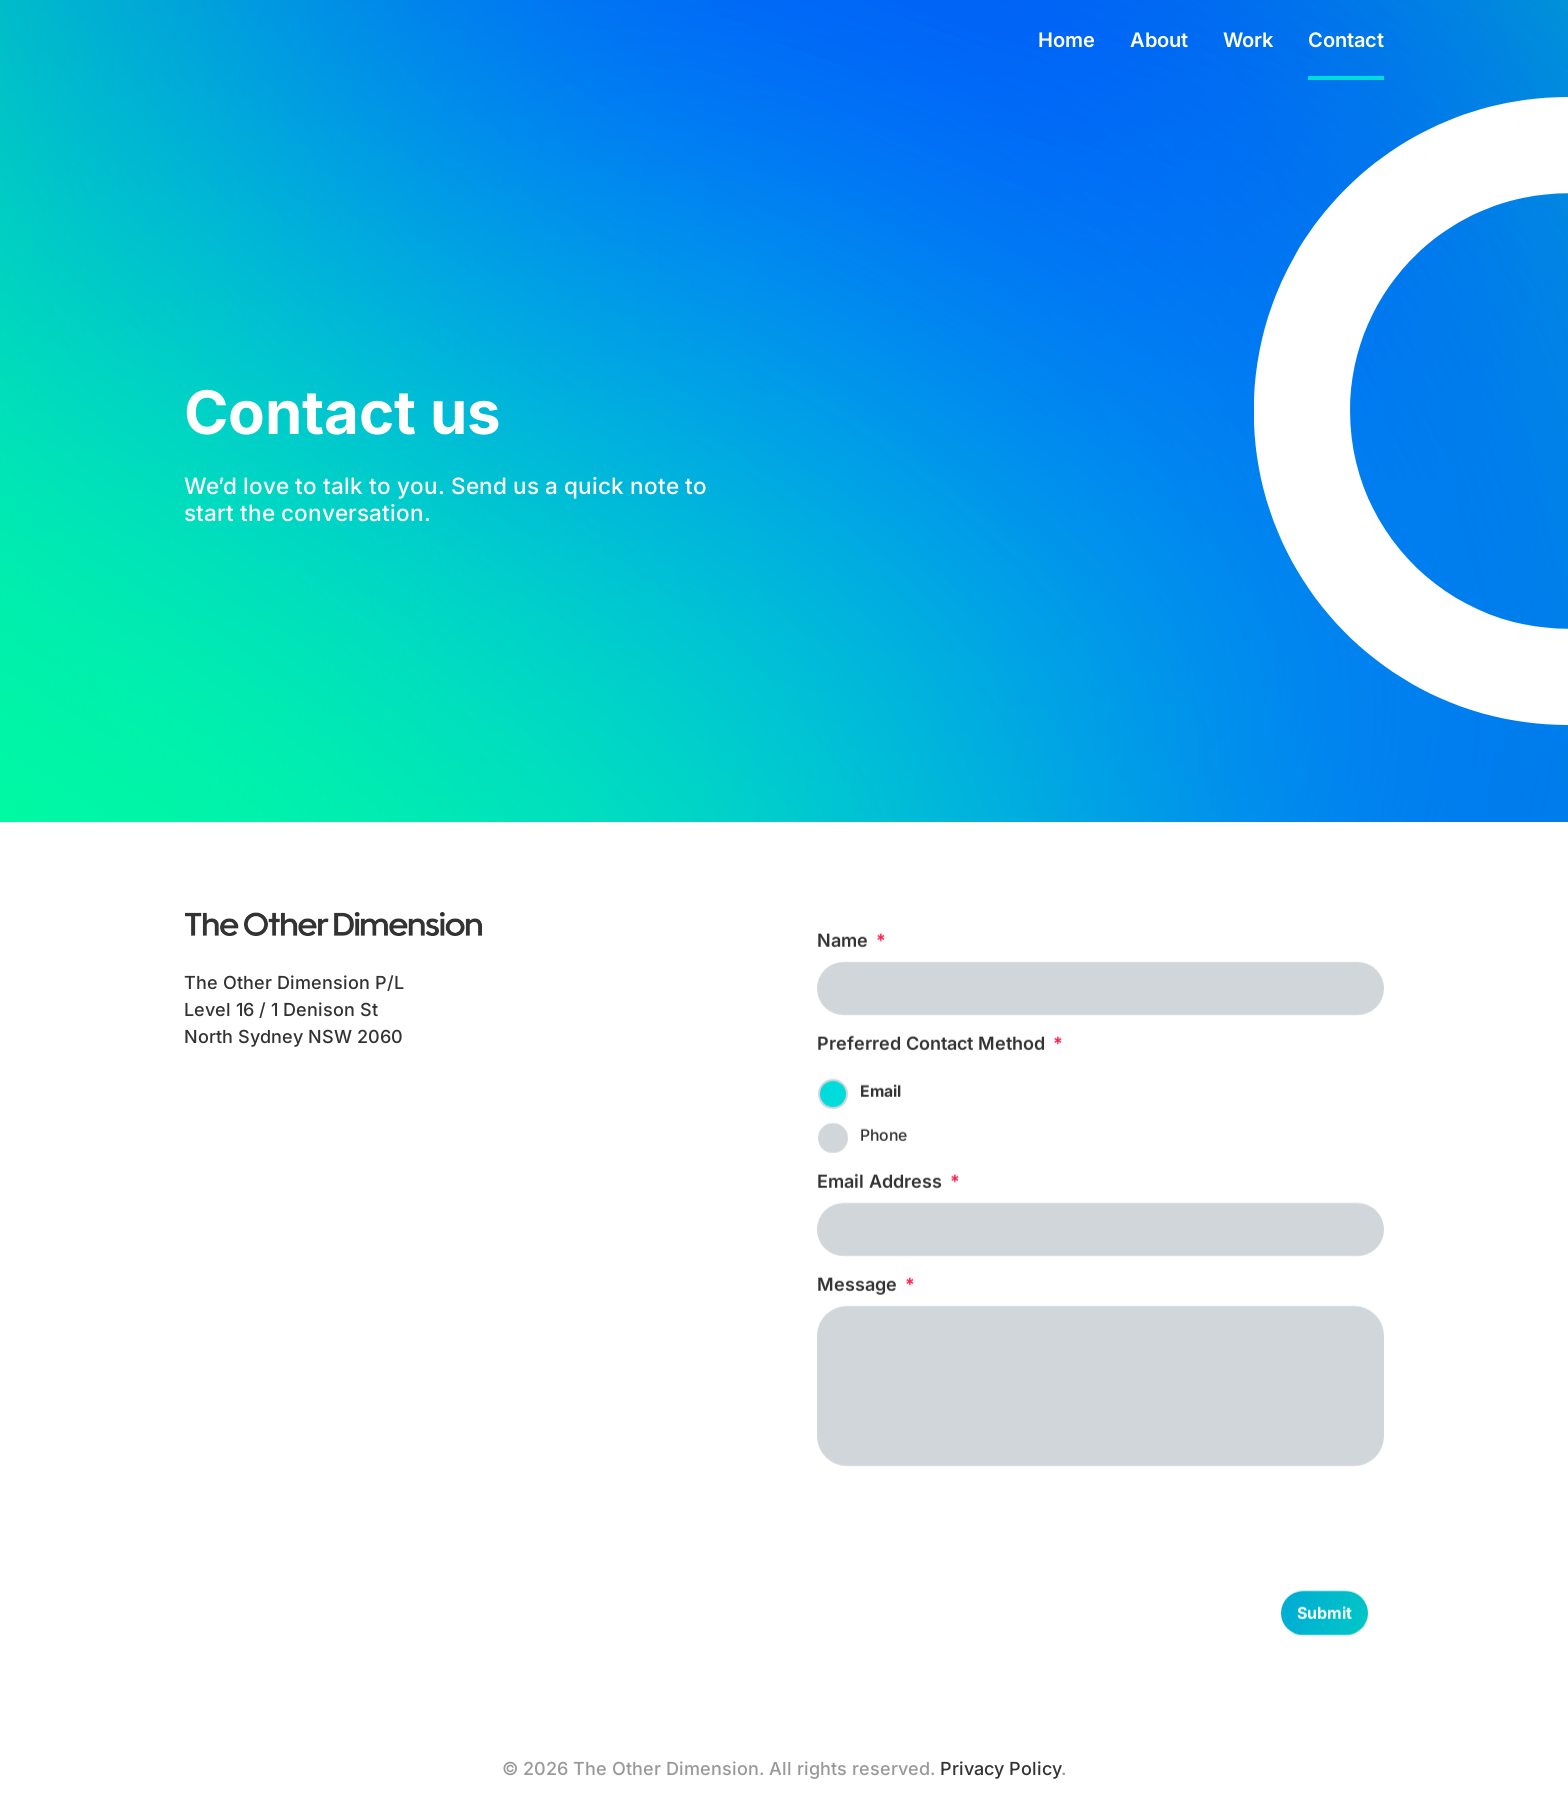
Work (1248, 42)
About (1159, 42)
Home (1066, 42)
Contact (1346, 42)
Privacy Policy (1000, 1768)
